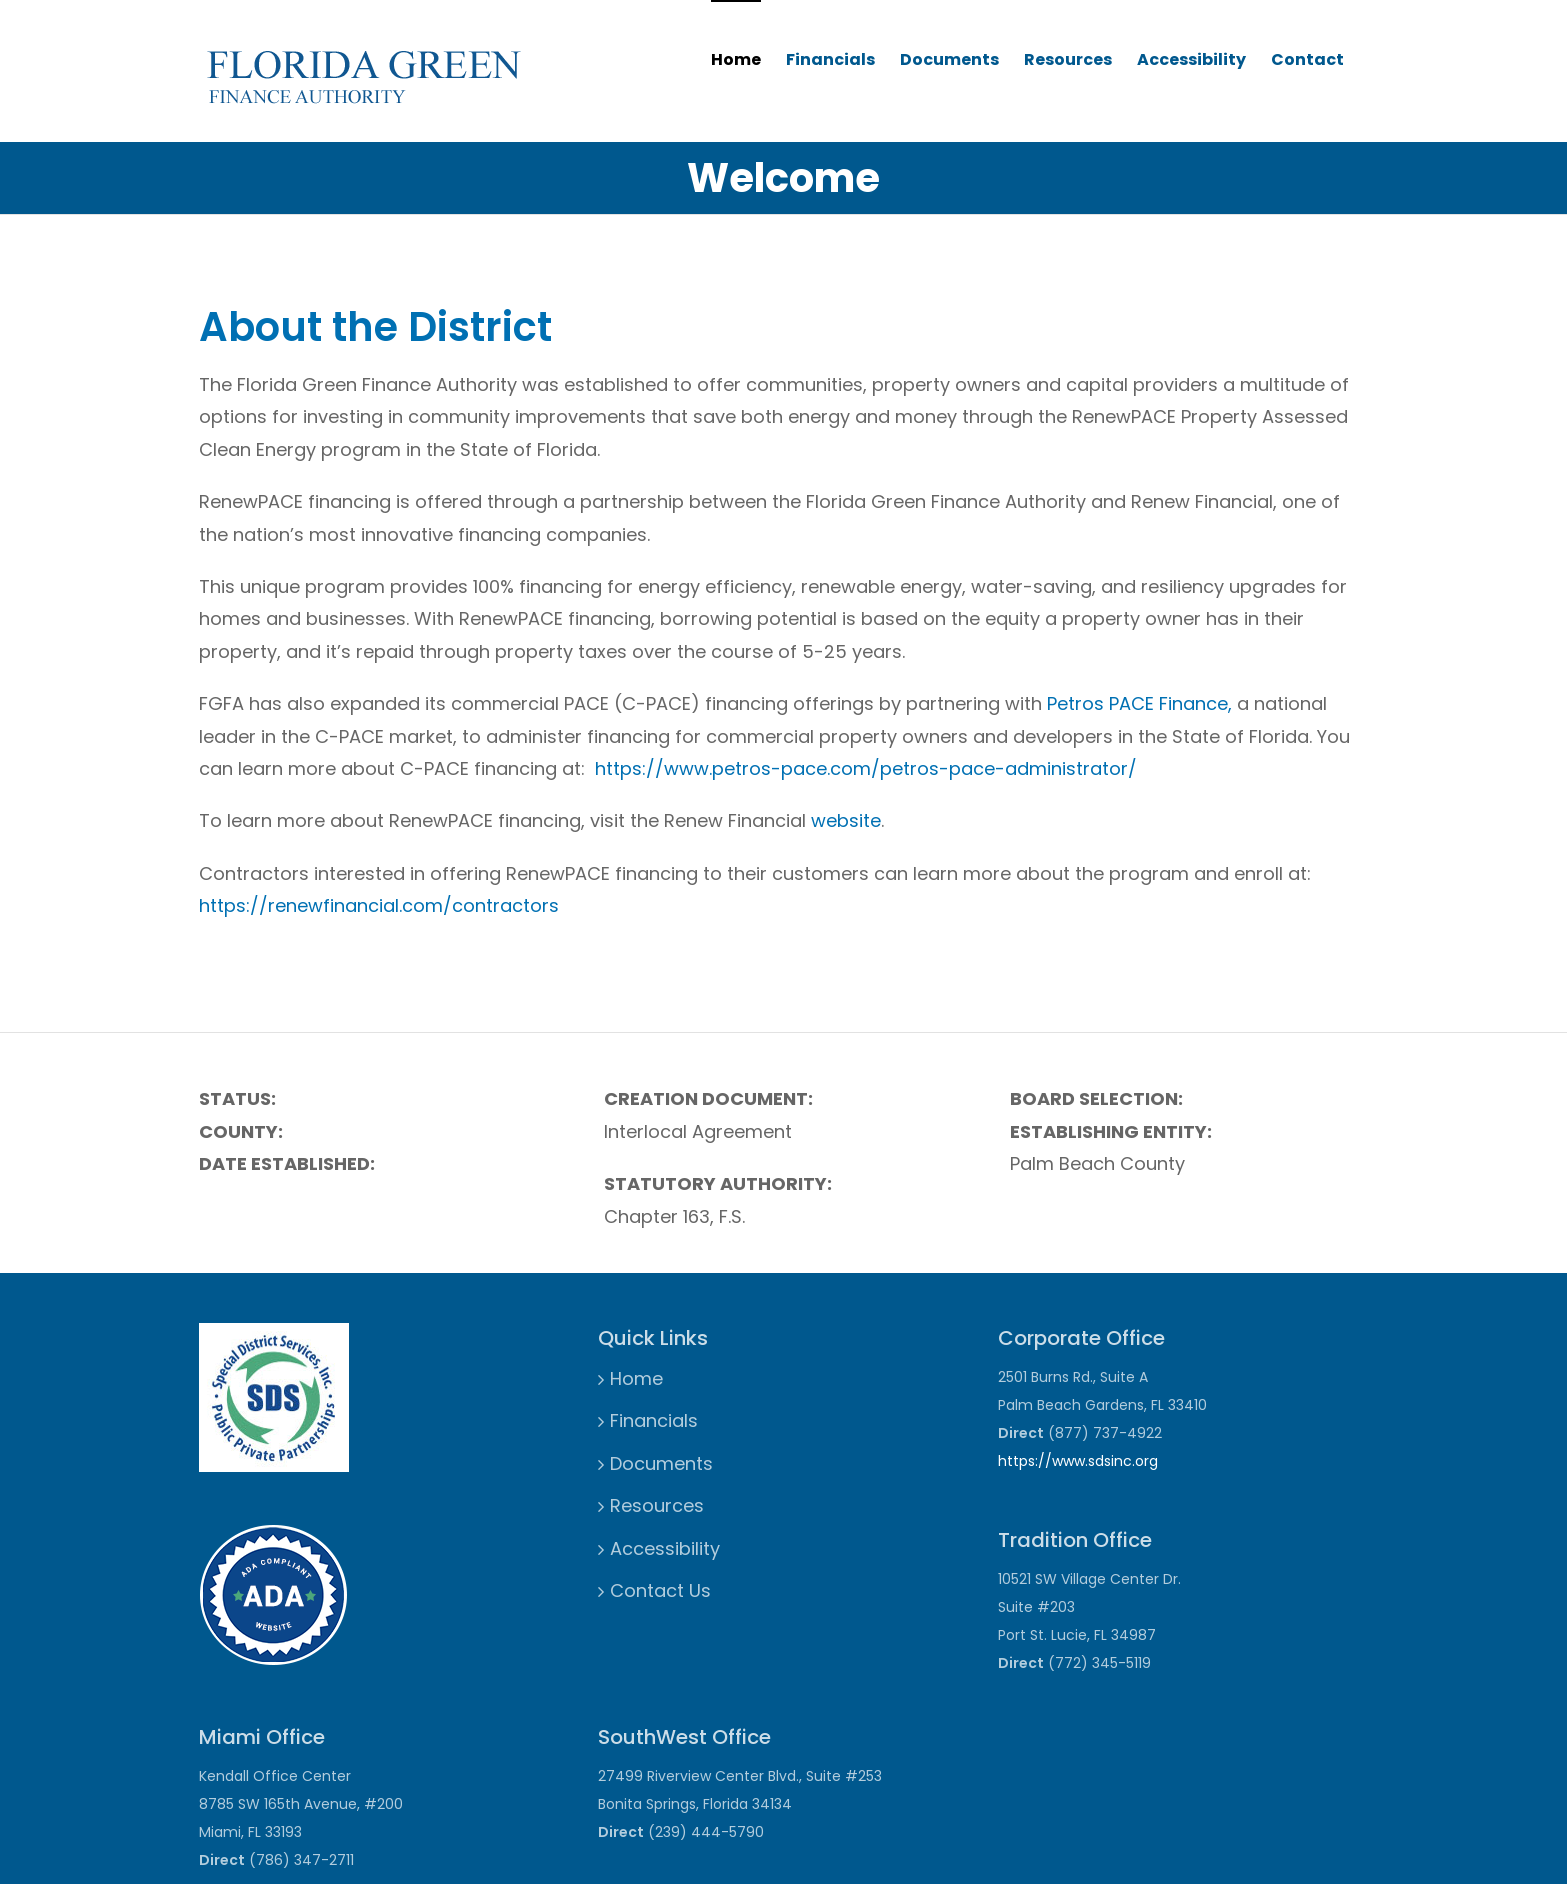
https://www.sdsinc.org (1078, 1461)
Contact (1307, 59)
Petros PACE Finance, (1139, 703)
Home (736, 59)
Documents (949, 59)
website (846, 820)
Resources (1068, 59)
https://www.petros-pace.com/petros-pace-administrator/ (866, 768)
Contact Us (660, 1590)
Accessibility (1191, 59)
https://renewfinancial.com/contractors (379, 905)
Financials (830, 59)
